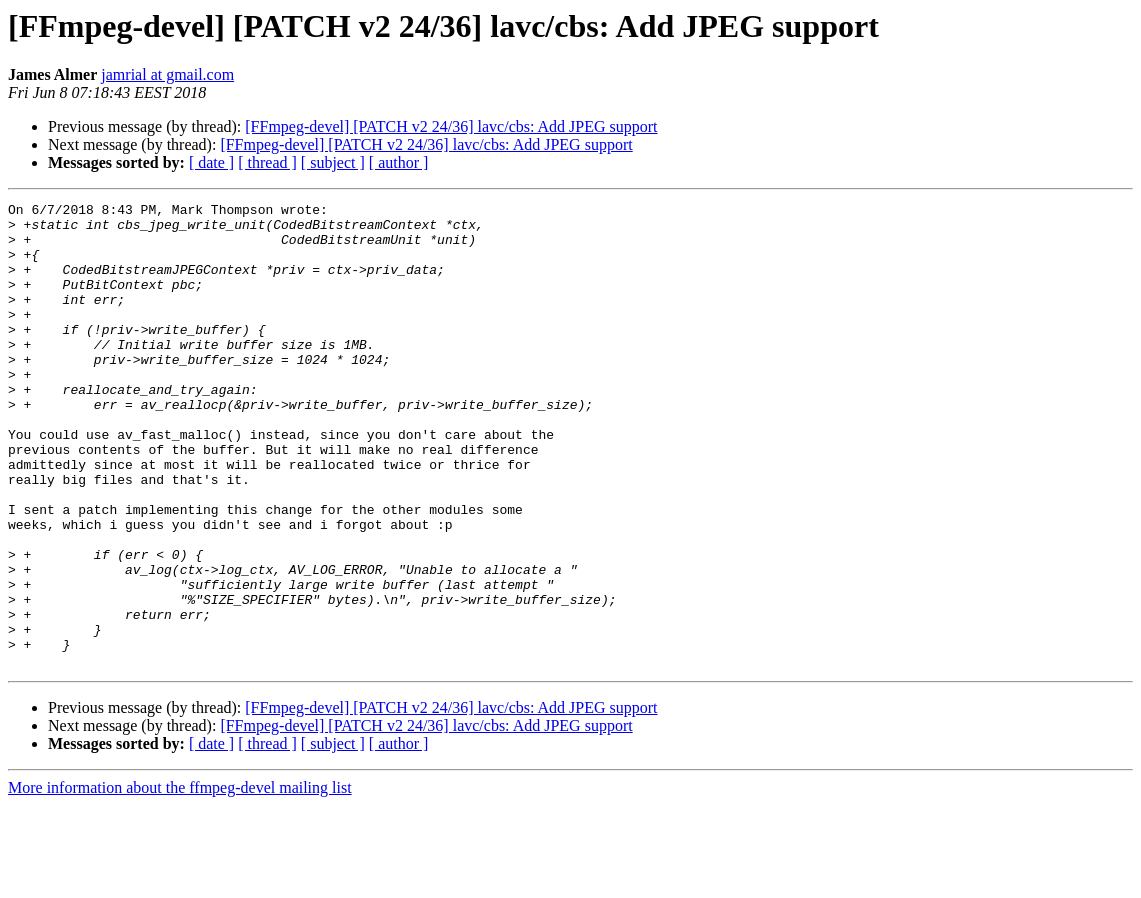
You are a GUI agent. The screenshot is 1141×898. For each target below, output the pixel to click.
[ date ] (211, 162)
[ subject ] (333, 162)
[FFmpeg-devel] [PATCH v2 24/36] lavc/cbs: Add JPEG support (451, 126)
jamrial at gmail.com (167, 74)
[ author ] (399, 162)
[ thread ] (267, 162)
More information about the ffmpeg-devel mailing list (180, 880)
